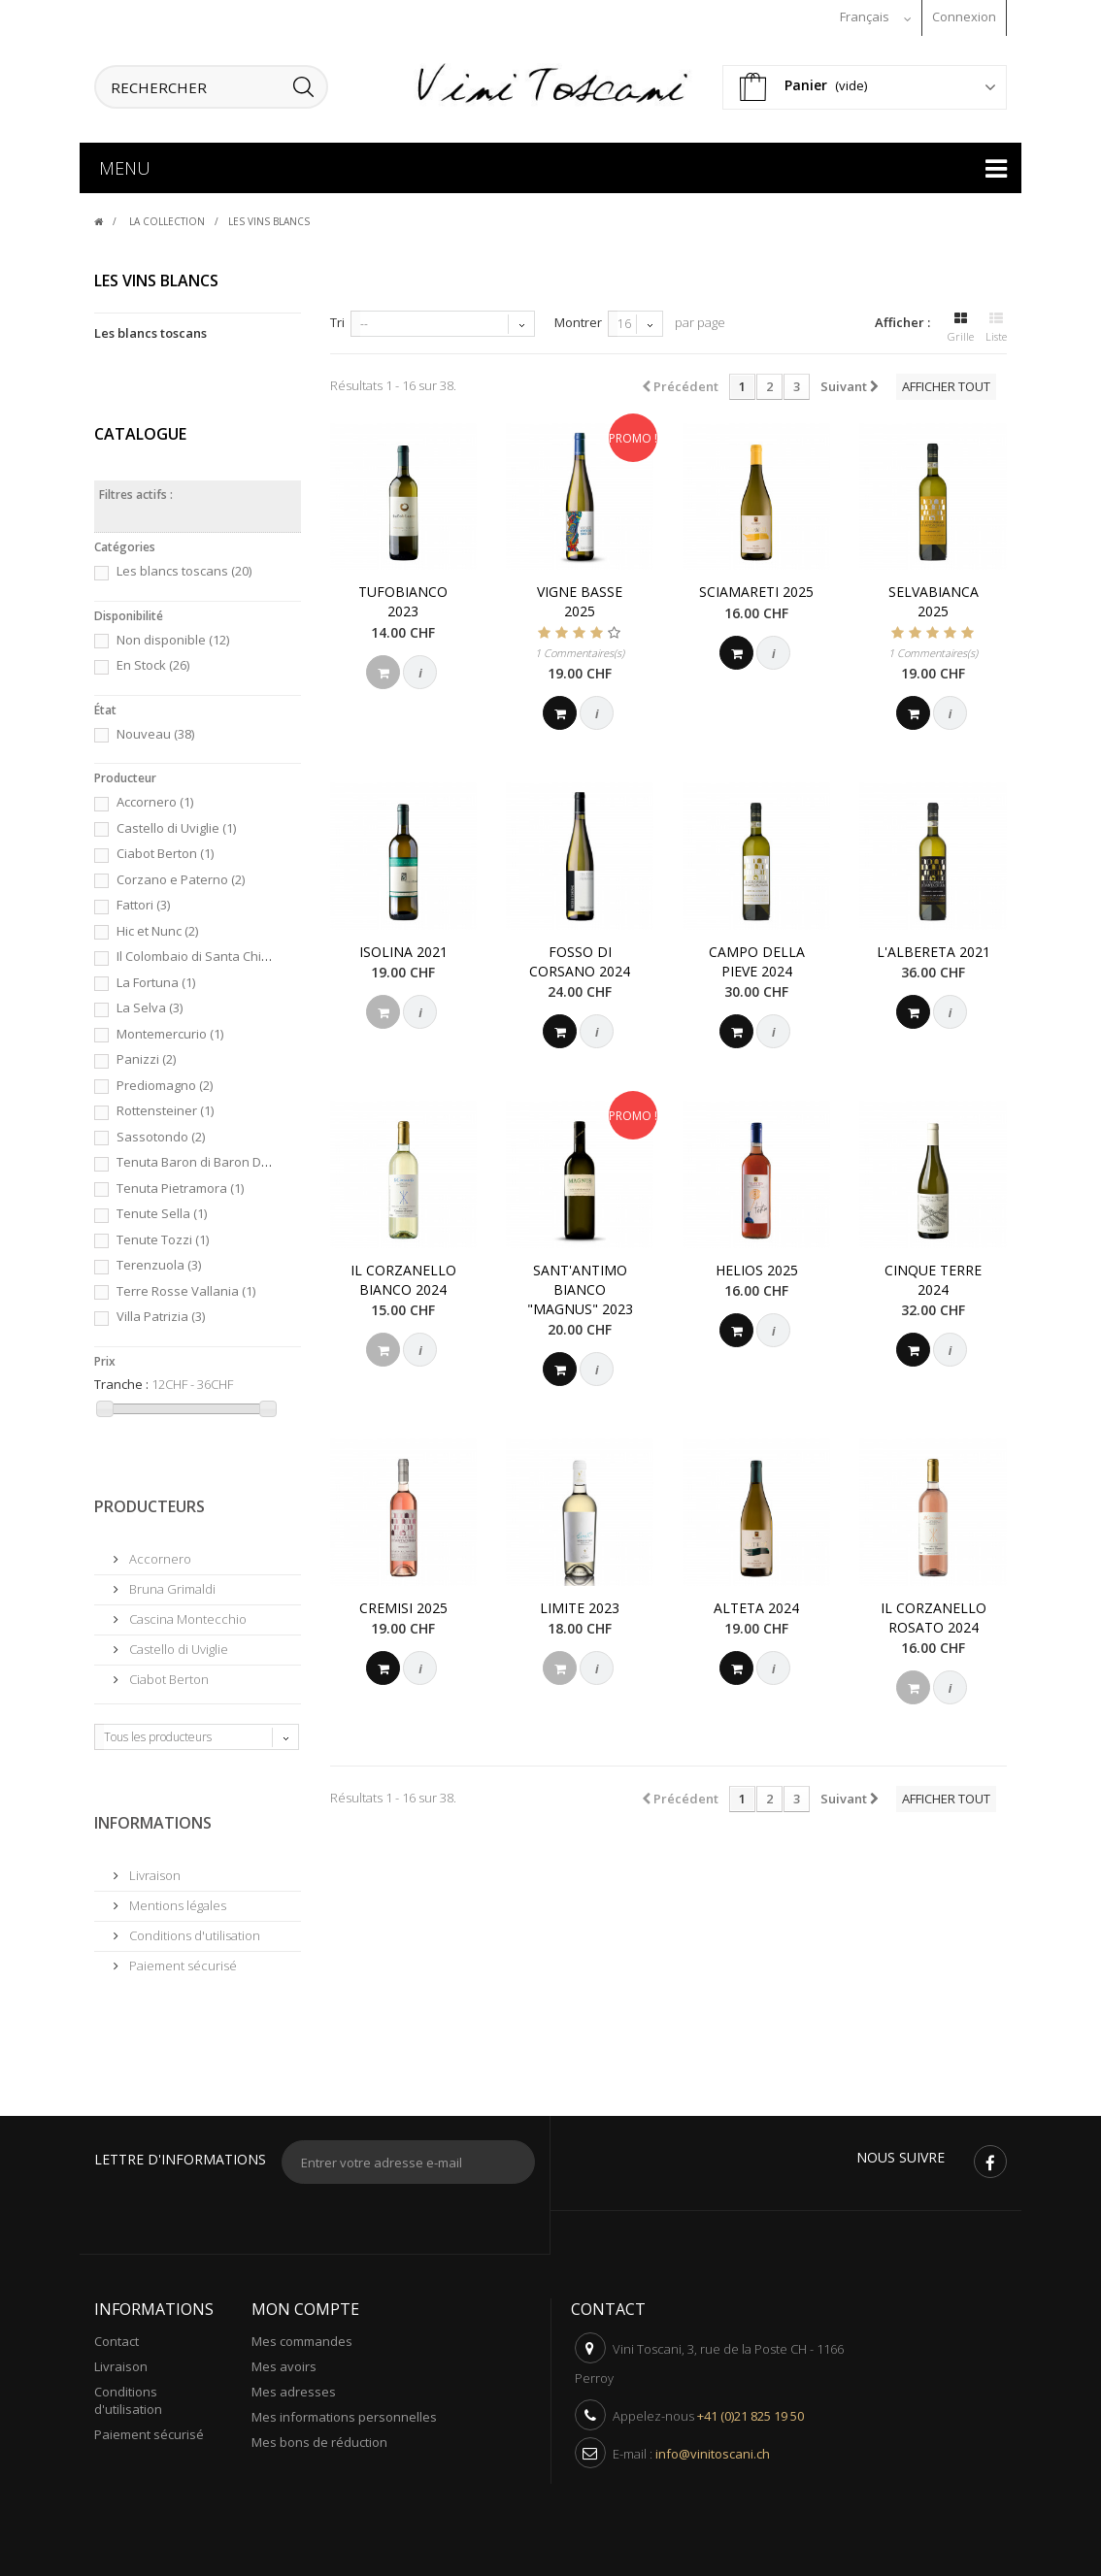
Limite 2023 (579, 1603)
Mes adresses (293, 2386)
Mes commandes (301, 2336)
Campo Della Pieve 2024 (757, 956)
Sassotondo (161, 1131)
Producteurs (149, 1501)
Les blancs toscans (150, 328)
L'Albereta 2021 (933, 947)
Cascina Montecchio (186, 1614)
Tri (337, 317)
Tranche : (121, 1379)
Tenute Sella (162, 1208)
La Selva (150, 1002)
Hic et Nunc (157, 926)
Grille (961, 320)
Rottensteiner (165, 1105)
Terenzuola (159, 1260)
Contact (116, 2336)
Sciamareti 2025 (756, 587)
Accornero (155, 797)
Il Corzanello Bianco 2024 (403, 1275)
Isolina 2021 (403, 947)
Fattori (143, 899)
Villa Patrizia (161, 1311)
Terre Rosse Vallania (186, 1286)
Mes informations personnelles (344, 2412)
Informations (153, 1818)
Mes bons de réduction (319, 2437)
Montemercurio (170, 1029)
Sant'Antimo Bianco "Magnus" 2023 (580, 1284)
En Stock (153, 660)
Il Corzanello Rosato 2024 (933, 1613)
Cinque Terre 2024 (933, 1275)
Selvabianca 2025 (933, 596)
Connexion (964, 16)
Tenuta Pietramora (180, 1183)
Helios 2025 (757, 1265)
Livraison (153, 1870)
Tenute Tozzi (163, 1234)
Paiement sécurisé (181, 1960)
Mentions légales (176, 1900)
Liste (996, 320)
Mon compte (305, 2304)
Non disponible (173, 635)
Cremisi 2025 (403, 1603)
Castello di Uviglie (176, 823)
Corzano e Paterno (181, 874)
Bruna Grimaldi (171, 1584)
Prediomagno (165, 1080)
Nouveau (155, 729)
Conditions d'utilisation (193, 1930)
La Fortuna (156, 977)
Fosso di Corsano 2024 (579, 956)
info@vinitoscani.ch (712, 2449)
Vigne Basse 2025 (579, 596)
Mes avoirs (284, 2361)
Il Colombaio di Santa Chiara (207, 951)
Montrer (578, 317)
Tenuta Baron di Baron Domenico (222, 1157)
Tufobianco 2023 (403, 596)
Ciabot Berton (165, 848)
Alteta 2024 (756, 1603)
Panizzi (146, 1054)
